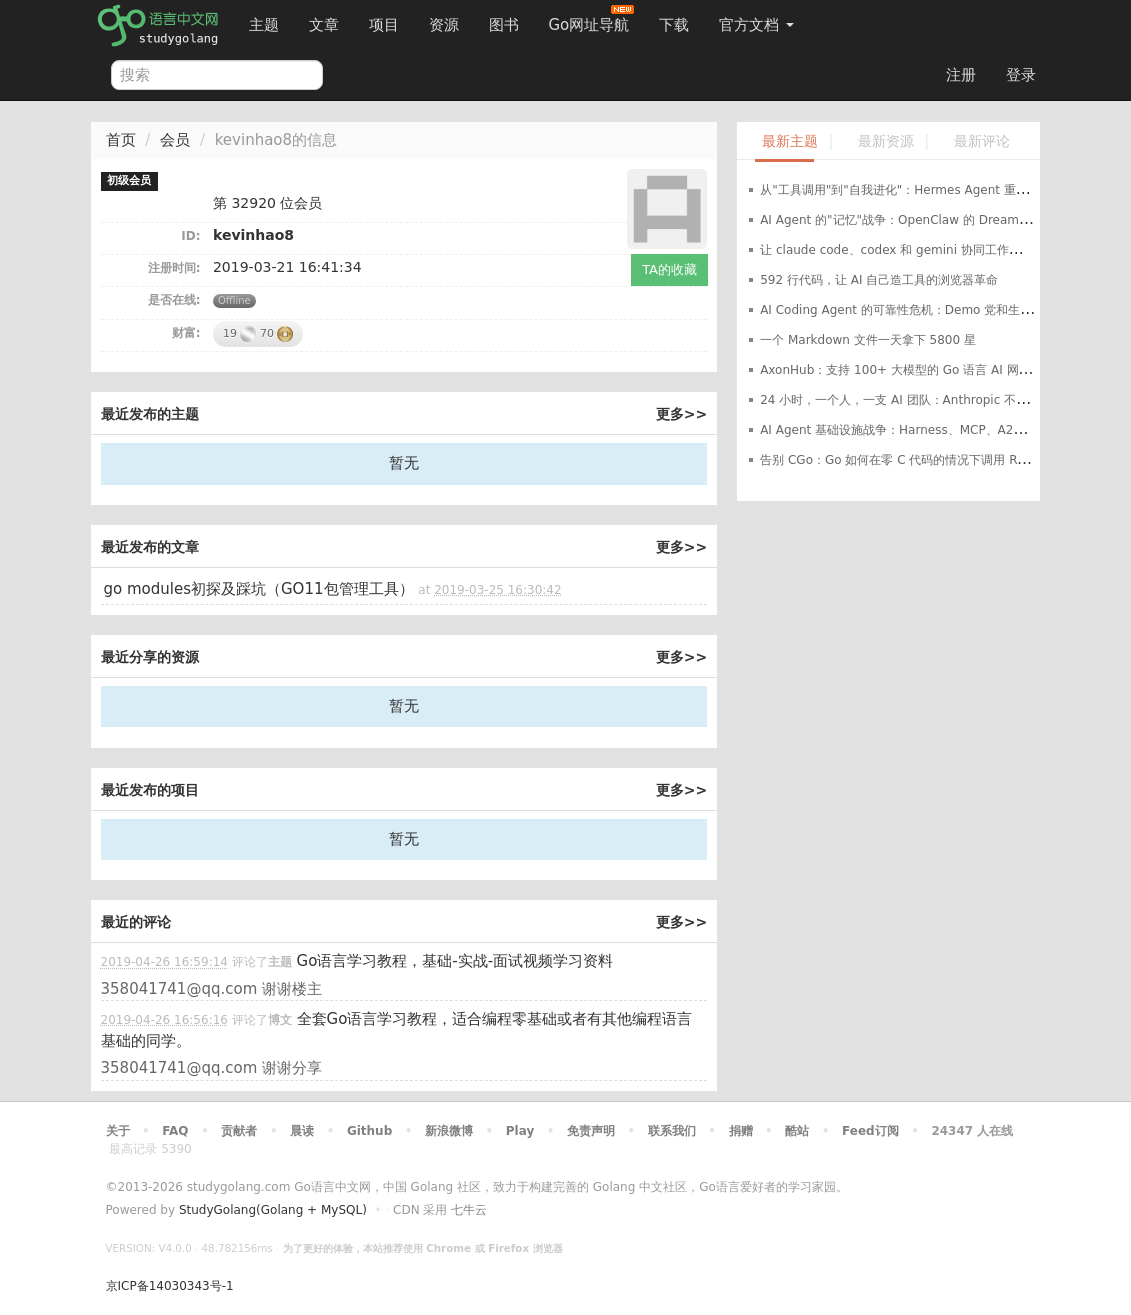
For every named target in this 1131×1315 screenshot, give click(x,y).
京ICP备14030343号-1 (170, 1286)
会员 (175, 140)
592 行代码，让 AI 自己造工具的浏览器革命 (879, 280)
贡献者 (239, 1131)
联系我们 (672, 1131)
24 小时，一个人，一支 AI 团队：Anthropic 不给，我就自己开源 (936, 400)
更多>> (681, 414)
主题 (264, 25)
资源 (444, 25)
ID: (190, 236)
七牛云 (469, 1210)
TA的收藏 (669, 269)
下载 (674, 25)
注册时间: (174, 268)
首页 (121, 140)
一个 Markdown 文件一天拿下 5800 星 (868, 340)
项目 (384, 25)
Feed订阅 (870, 1131)
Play (520, 1131)
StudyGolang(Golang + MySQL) (273, 1210)
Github (369, 1131)
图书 (504, 25)
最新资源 (886, 141)
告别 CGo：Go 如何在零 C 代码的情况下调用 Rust (897, 460)
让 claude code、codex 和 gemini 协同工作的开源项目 (914, 250)
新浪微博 (449, 1131)
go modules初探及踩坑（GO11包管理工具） (259, 589)
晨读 (302, 1131)
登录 (1021, 75)
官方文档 (756, 25)
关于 (118, 1131)
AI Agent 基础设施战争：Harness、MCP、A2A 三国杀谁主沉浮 (934, 430)
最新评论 (982, 141)
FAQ (175, 1131)
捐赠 (741, 1131)
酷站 (797, 1131)
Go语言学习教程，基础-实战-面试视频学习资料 (455, 961)
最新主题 (790, 141)
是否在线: (174, 300)
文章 (324, 25)
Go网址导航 (592, 19)
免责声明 (591, 1131)
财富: (186, 333)
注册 (961, 75)
